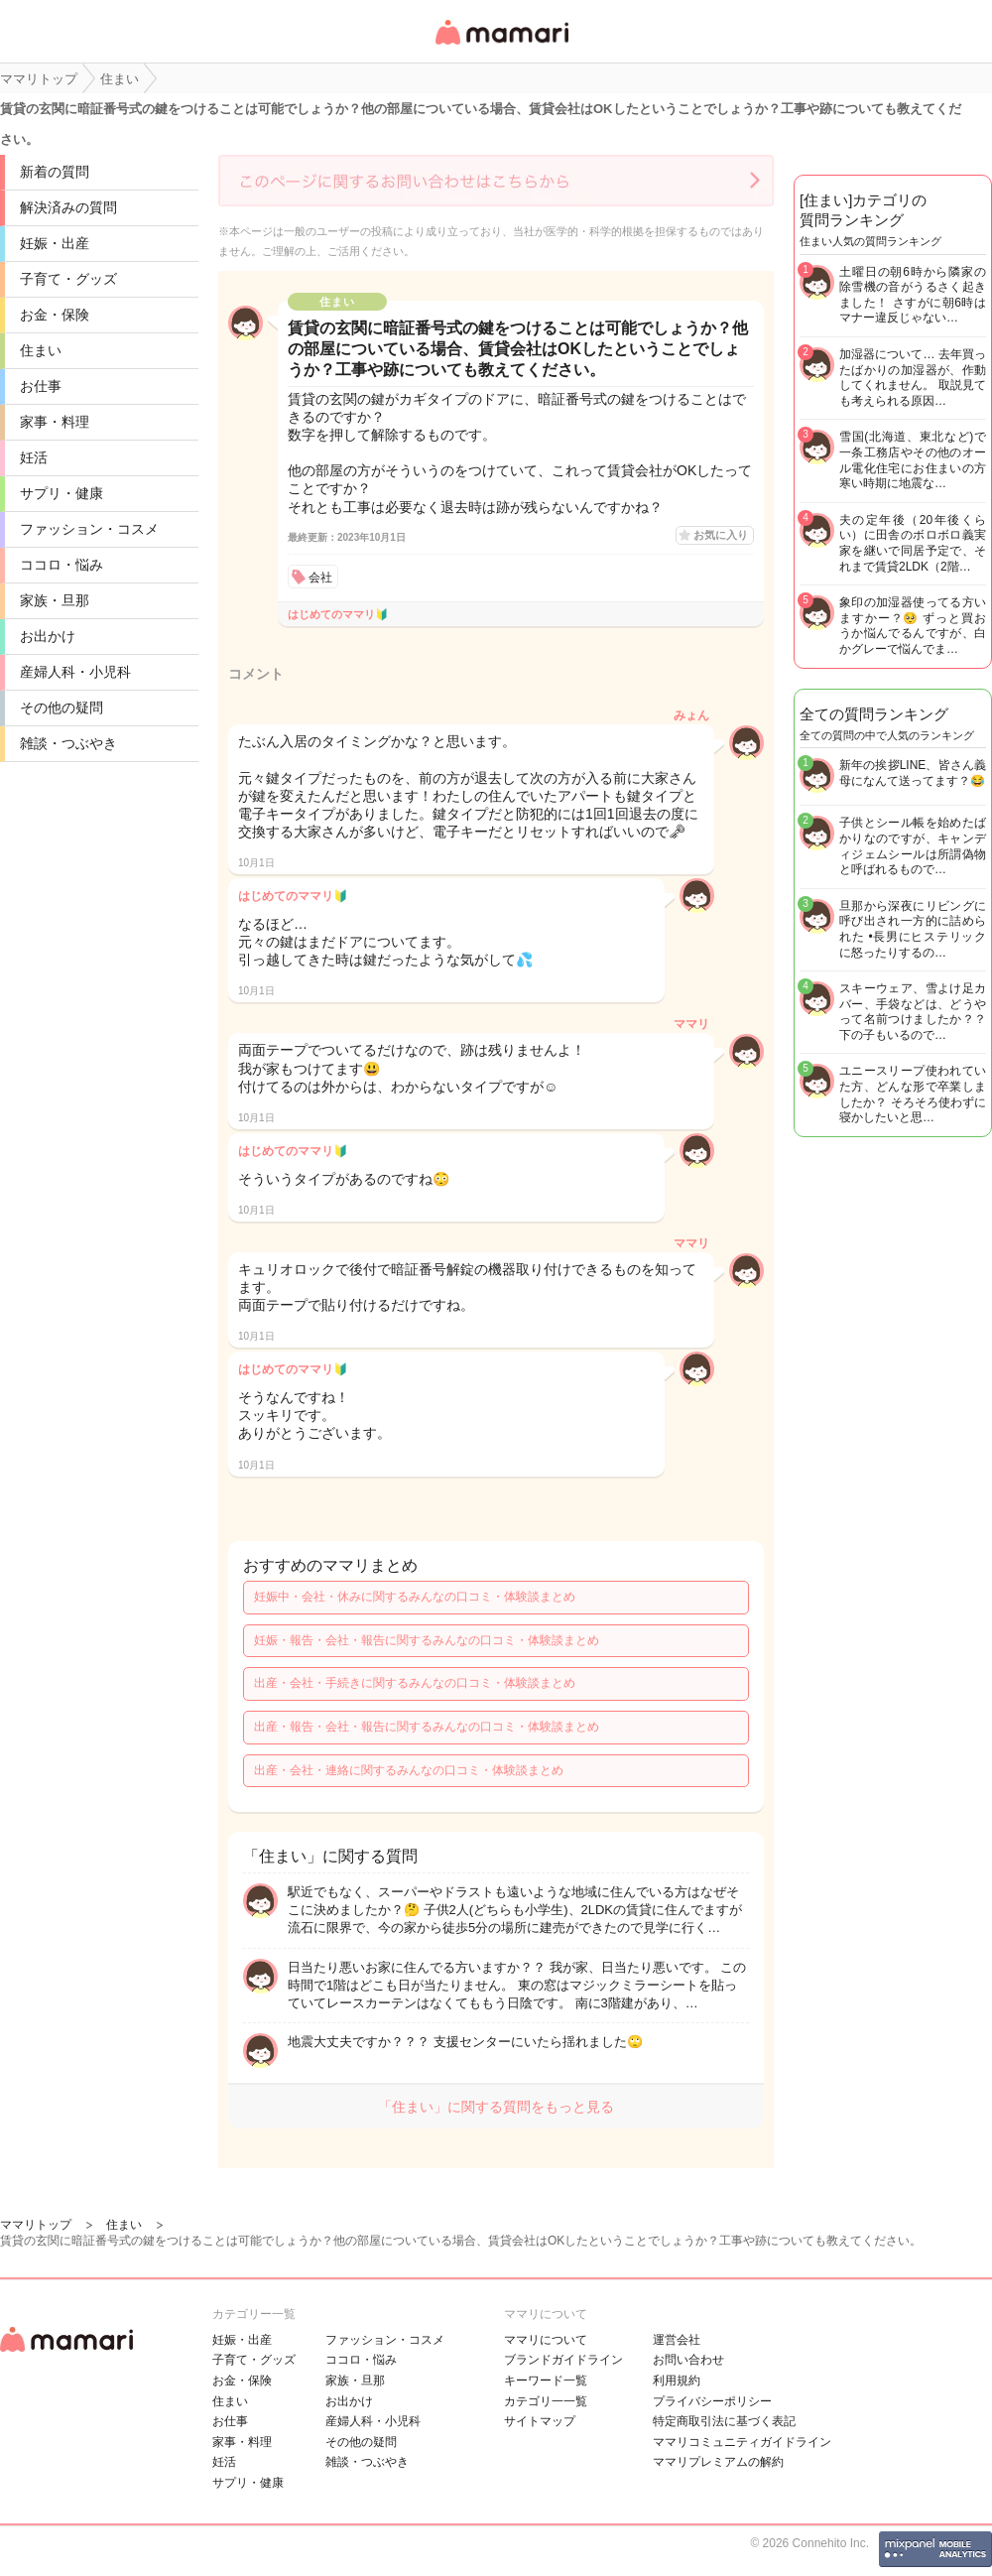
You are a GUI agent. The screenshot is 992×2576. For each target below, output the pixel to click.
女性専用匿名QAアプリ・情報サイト (500, 46)
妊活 (34, 457)
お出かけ (47, 636)
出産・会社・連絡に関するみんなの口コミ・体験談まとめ (408, 1770)
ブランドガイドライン (563, 2360)
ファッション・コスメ (89, 529)
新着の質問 (54, 172)
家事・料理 (54, 422)
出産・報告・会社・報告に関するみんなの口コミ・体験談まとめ (426, 1727)
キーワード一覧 (545, 2380)
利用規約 (676, 2380)
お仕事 (41, 386)
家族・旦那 (54, 600)
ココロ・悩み (61, 565)
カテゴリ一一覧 (545, 2401)
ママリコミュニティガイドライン (742, 2442)
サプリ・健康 (61, 493)
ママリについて (545, 2340)
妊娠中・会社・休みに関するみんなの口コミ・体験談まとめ (414, 1597)
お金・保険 (54, 314)
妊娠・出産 (54, 243)
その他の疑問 (61, 707)
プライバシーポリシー (712, 2401)
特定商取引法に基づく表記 (724, 2421)
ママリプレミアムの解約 (718, 2462)
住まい (41, 350)
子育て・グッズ (68, 279)
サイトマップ (539, 2421)
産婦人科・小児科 (75, 672)
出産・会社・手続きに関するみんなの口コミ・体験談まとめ (414, 1683)
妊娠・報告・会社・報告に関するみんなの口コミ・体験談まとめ (426, 1640)
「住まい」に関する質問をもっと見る (496, 2107)
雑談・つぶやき (68, 743)
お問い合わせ (688, 2360)
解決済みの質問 (68, 207)
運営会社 (676, 2340)
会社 (320, 577)
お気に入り (720, 535)
